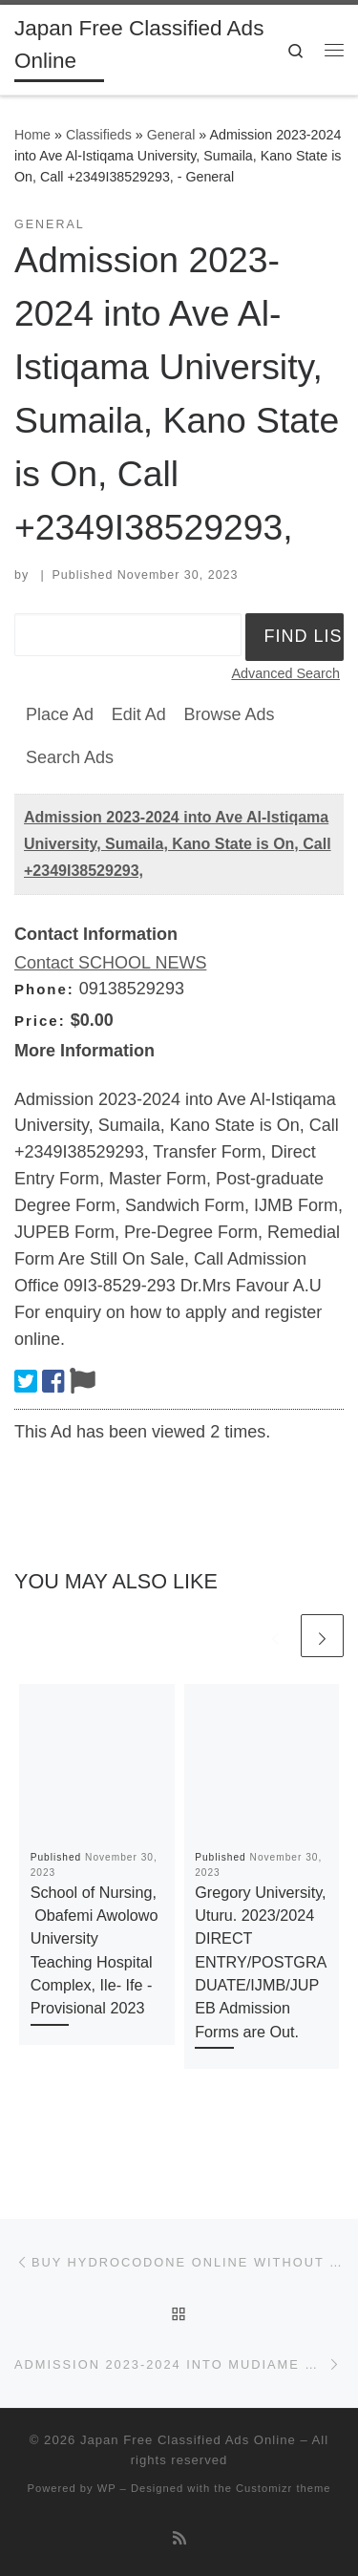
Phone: (44, 989)
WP (106, 2488)
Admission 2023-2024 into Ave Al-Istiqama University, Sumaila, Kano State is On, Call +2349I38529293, (177, 844)
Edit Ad (139, 714)
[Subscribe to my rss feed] (179, 2538)
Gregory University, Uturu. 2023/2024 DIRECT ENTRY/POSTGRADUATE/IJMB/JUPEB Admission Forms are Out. (260, 1962)
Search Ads (70, 757)
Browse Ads (228, 714)
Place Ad (60, 714)
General (171, 134)
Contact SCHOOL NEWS (110, 962)
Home (32, 134)
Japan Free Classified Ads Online (188, 2440)
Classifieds (99, 134)
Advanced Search (285, 673)
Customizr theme (283, 2488)
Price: (40, 1020)
